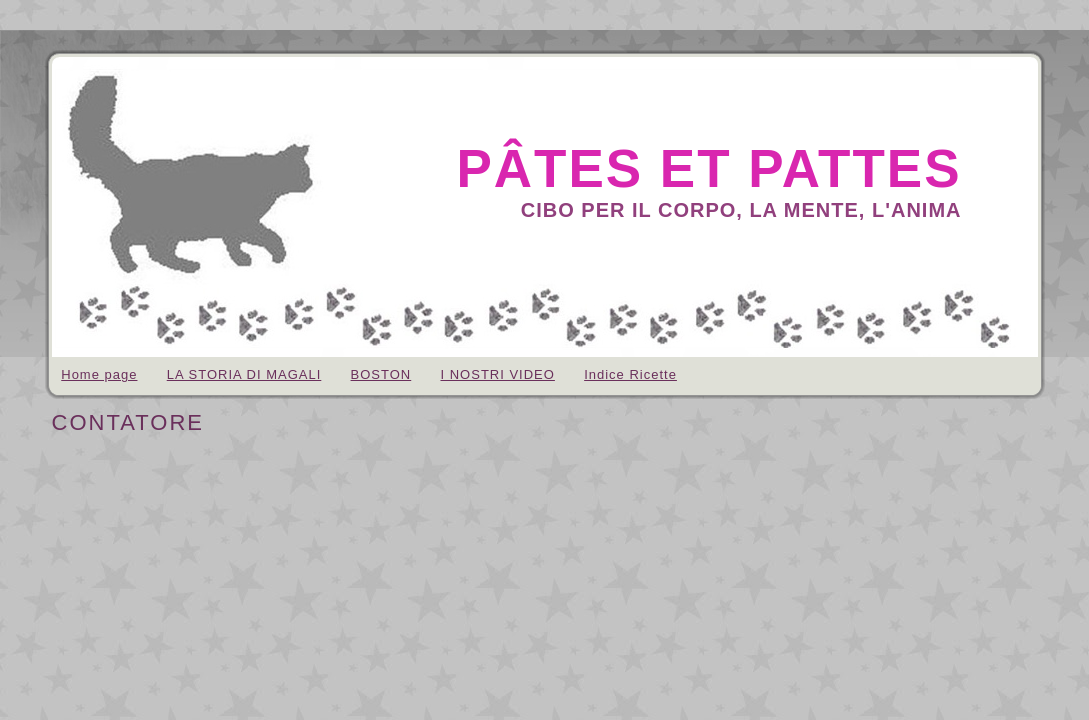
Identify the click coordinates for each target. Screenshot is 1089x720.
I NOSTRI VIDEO (497, 374)
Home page (99, 374)
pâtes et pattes (708, 168)
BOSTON (381, 374)
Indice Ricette (630, 374)
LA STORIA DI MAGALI (244, 374)
